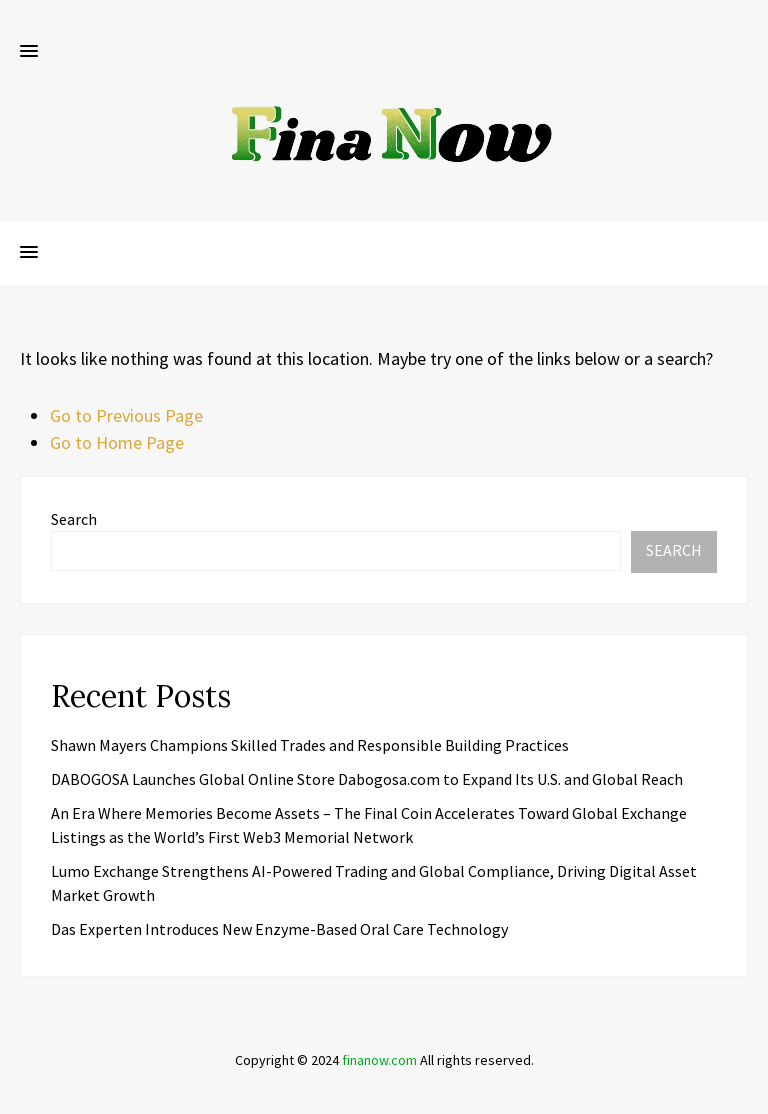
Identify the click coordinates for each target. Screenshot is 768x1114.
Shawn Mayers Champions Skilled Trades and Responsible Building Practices (310, 745)
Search (74, 519)
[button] (29, 52)
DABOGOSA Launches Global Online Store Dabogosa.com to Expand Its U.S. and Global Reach (367, 779)
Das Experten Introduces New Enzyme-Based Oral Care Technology (279, 929)
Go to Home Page (117, 442)
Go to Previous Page (126, 415)
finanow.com (379, 1060)
